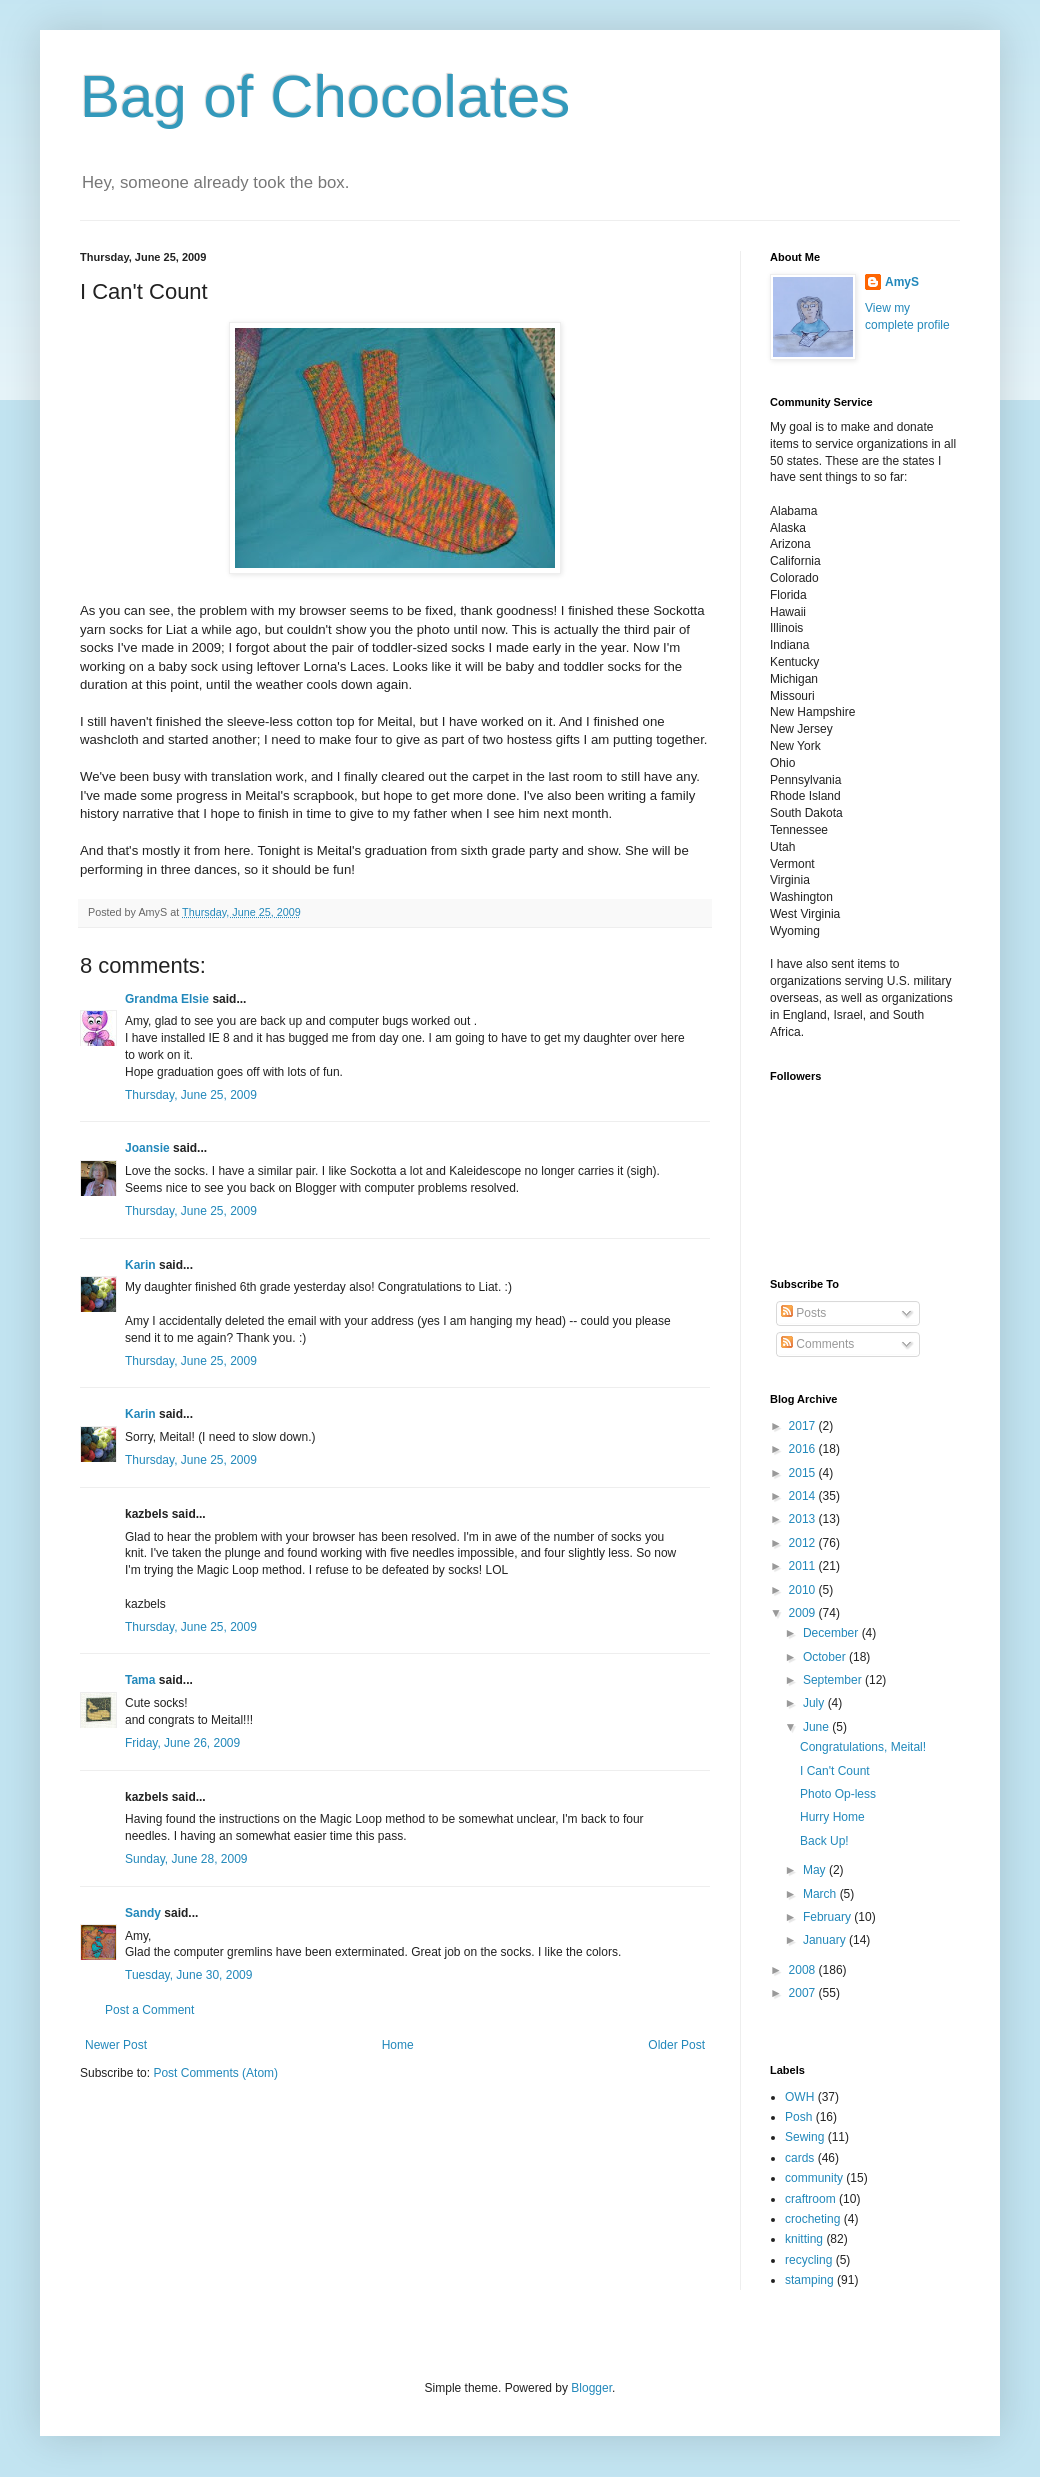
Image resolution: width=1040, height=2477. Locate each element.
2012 (804, 1543)
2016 (804, 1449)
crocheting (812, 2219)
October (826, 1657)
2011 (804, 1566)
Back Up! (824, 1841)
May (816, 1870)
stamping (809, 2280)
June (817, 1727)
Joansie (147, 1148)
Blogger (591, 2388)
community (814, 2178)
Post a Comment (149, 2010)
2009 (804, 1613)
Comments (817, 1344)
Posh (798, 2117)
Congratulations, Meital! (863, 1747)
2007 (804, 1993)
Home (398, 2045)
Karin (140, 1265)
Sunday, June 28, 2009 (186, 1859)
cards (799, 2158)
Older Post (676, 2045)
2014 (804, 1496)
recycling (808, 2260)
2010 (804, 1590)
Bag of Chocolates (325, 96)
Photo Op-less (838, 1794)
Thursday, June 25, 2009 (191, 1095)
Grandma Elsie (167, 999)
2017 (804, 1426)
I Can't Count (835, 1771)
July (815, 1703)
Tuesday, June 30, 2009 (188, 1975)
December (832, 1633)
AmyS (902, 282)
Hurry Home (832, 1817)
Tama (140, 1680)
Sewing (804, 2137)
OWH (799, 2097)
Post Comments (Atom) (215, 2073)
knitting (804, 2239)
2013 (804, 1519)
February (828, 1917)
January (826, 1940)
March (821, 1894)
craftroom (810, 2199)
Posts (803, 1313)
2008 (804, 1970)
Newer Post (116, 2045)
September (834, 1680)
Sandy (143, 1913)
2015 (804, 1473)
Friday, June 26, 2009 (182, 1743)
